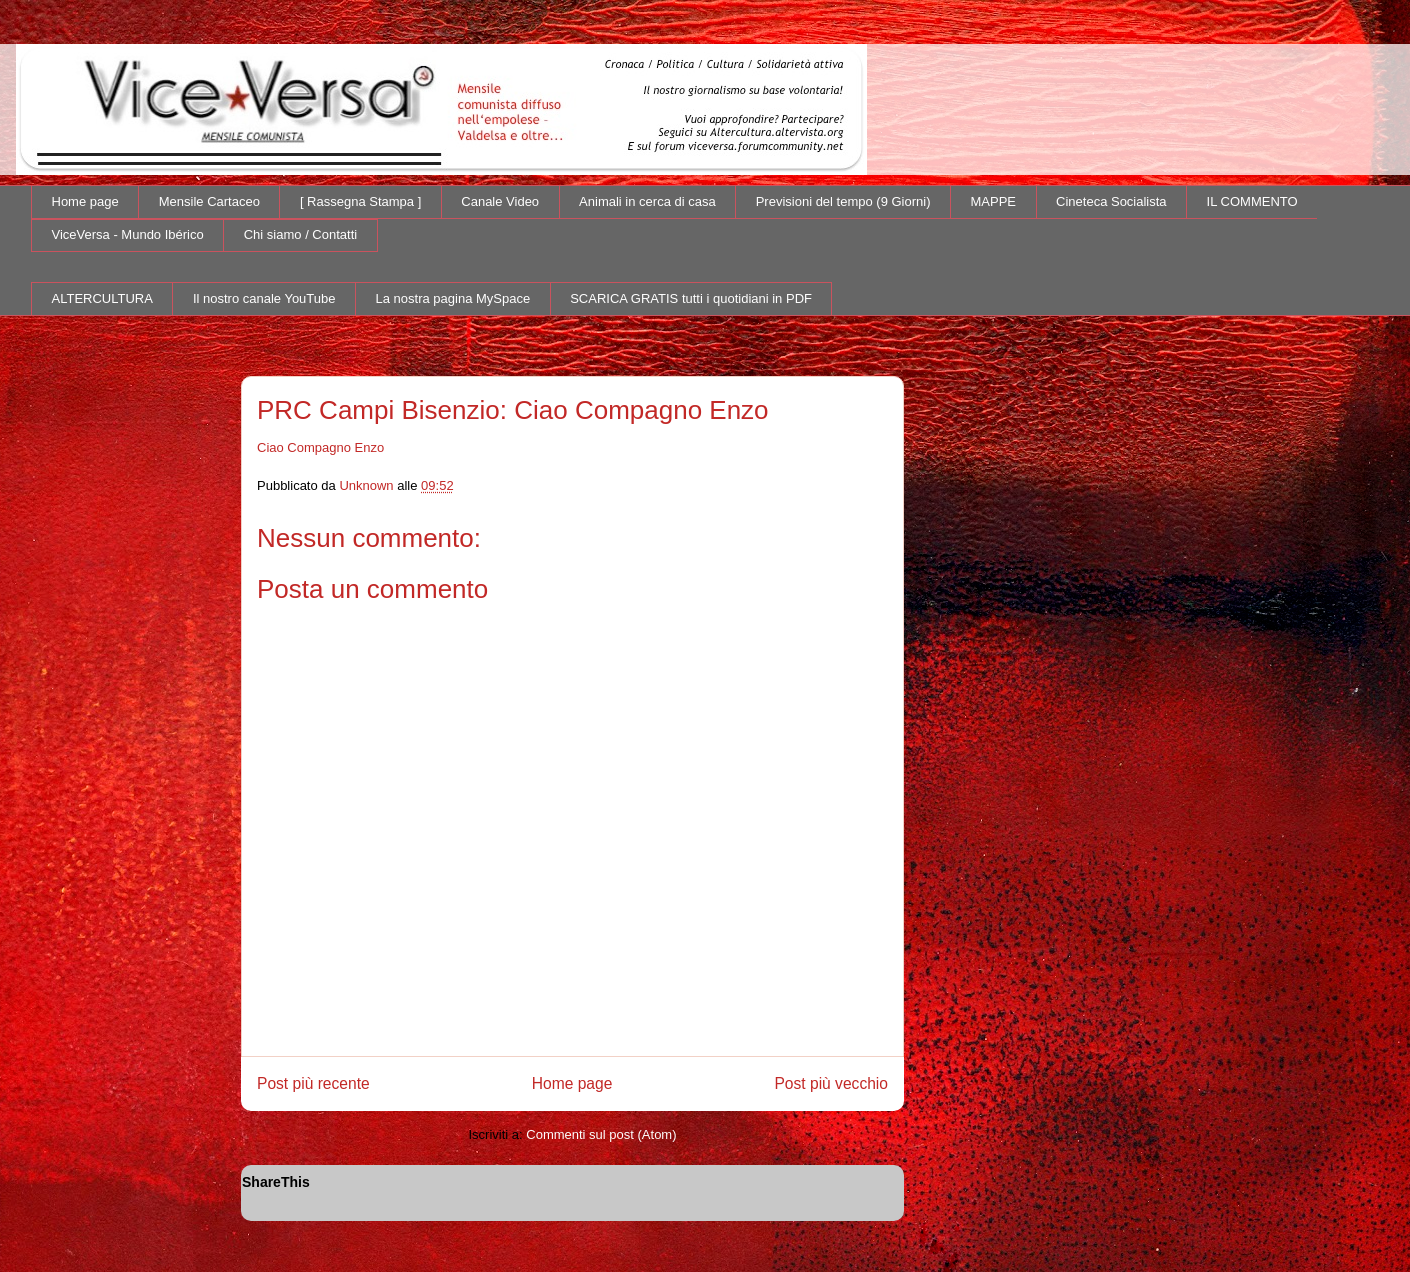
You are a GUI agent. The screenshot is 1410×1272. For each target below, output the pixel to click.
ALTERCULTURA (102, 298)
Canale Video (500, 201)
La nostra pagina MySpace (453, 298)
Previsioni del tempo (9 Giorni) (843, 201)
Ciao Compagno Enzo (320, 447)
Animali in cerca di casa (647, 201)
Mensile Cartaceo (209, 201)
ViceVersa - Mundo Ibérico (128, 234)
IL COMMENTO (1252, 201)
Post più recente (313, 1083)
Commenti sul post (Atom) (601, 1134)
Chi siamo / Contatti (300, 234)
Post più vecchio (831, 1083)
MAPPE (994, 201)
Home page (85, 201)
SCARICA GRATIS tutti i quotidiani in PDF (691, 298)
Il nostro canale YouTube (264, 298)
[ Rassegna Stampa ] (360, 201)
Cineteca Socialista (1111, 201)
